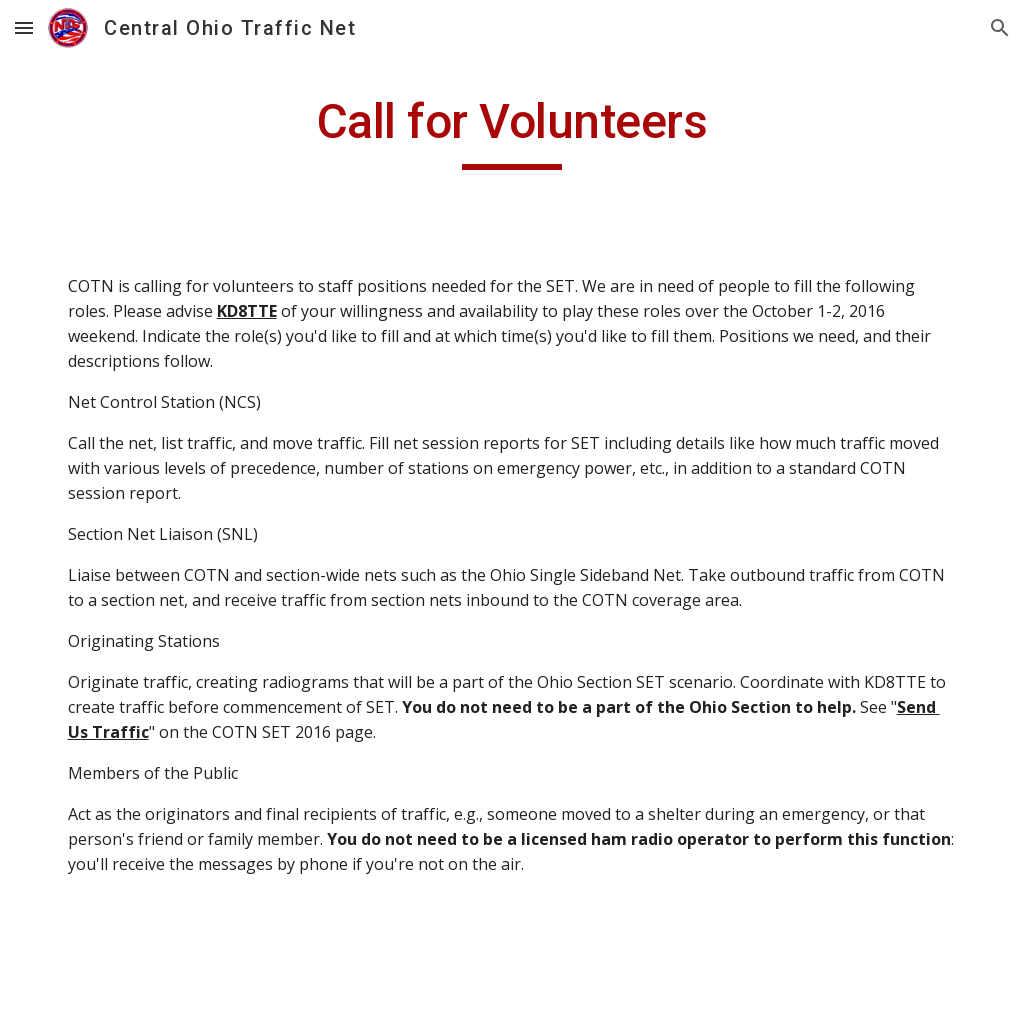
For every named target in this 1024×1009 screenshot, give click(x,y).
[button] (24, 27)
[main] (512, 131)
